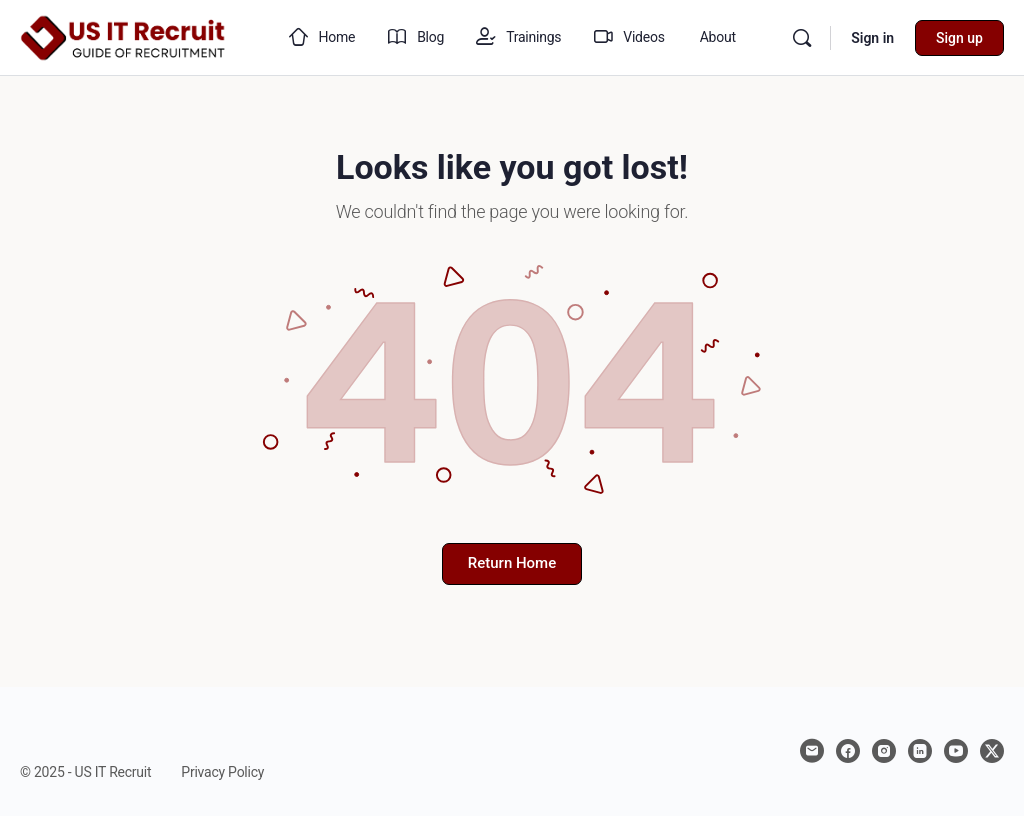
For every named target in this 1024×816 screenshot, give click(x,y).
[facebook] (848, 751)
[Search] (802, 38)
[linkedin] (920, 751)
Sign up (959, 38)
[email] (812, 751)
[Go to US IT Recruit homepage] (123, 36)
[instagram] (884, 751)
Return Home (512, 563)
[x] (992, 751)
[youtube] (956, 751)
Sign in (872, 38)
